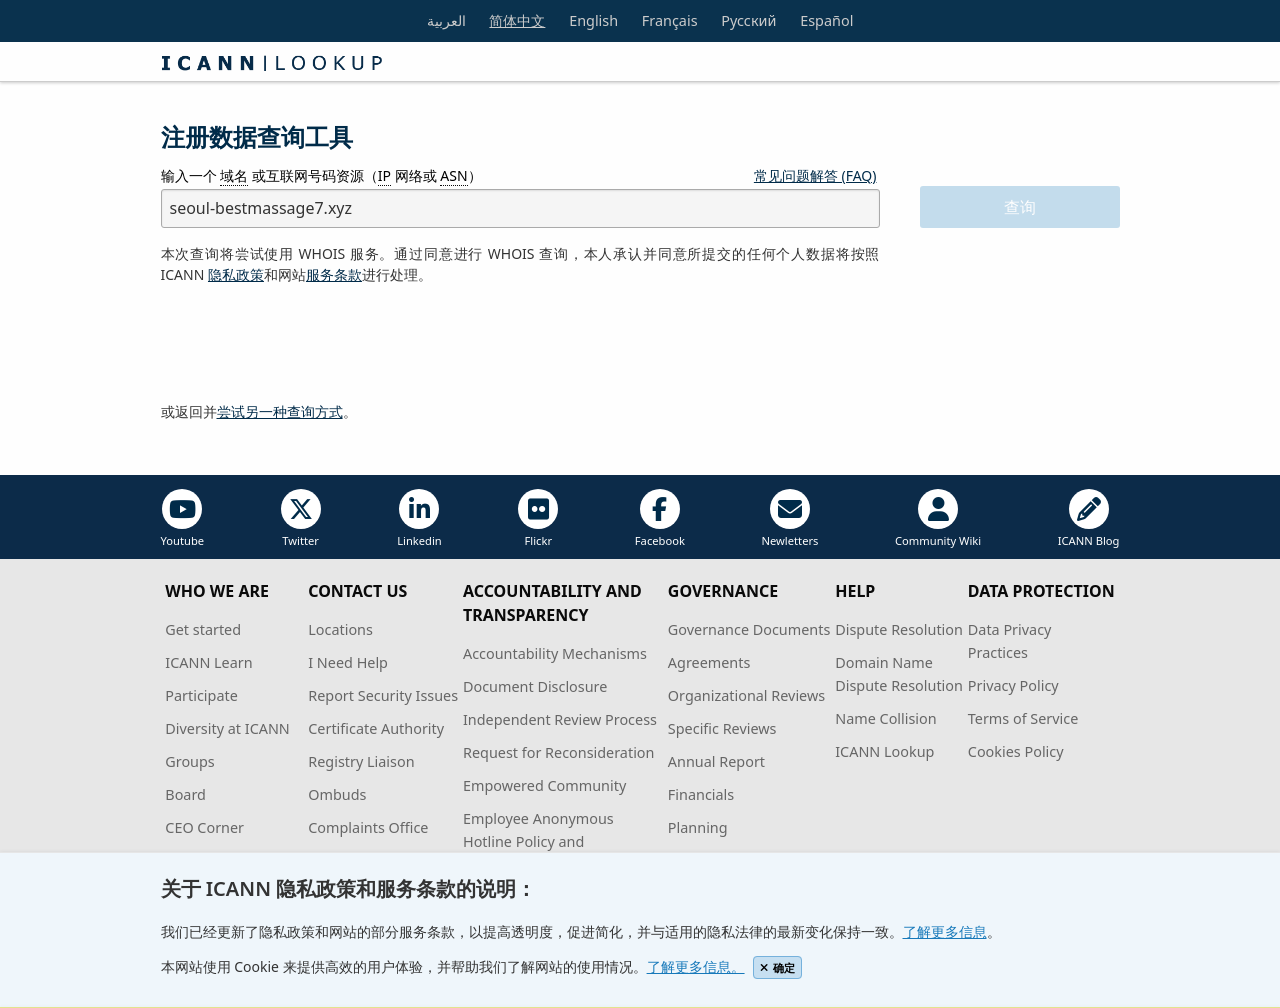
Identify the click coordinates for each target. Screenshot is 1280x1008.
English (593, 20)
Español (826, 20)
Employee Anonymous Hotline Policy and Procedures (538, 841)
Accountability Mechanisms (555, 653)
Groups (189, 761)
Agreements (709, 662)
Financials (701, 794)
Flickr (538, 518)
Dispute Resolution (899, 629)
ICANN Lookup (884, 751)
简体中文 (517, 20)
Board (185, 794)
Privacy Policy (1013, 685)
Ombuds (337, 794)
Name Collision (885, 718)
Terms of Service (1023, 718)
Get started (203, 629)
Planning (698, 827)
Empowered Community (544, 785)
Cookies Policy (1016, 751)
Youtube (183, 518)
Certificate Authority (376, 728)
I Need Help (348, 662)
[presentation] (313, 344)
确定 (777, 967)
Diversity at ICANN (227, 728)
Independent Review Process (560, 719)
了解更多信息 (945, 931)
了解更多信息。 (696, 966)
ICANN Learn (208, 662)
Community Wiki (938, 518)
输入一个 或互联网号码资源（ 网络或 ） (321, 176)
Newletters (789, 518)
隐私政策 (236, 274)
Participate (201, 695)
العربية (446, 20)
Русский (748, 20)
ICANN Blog (1089, 518)
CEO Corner (204, 827)
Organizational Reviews (746, 695)
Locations (340, 629)
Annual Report (716, 761)
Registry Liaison (361, 761)
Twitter (301, 518)
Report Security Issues (383, 695)
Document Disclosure (535, 686)
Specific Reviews (722, 728)
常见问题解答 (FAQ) (815, 175)
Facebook (660, 518)
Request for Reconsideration (558, 752)
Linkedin (419, 518)
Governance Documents (749, 629)
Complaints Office (368, 827)
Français (670, 20)
